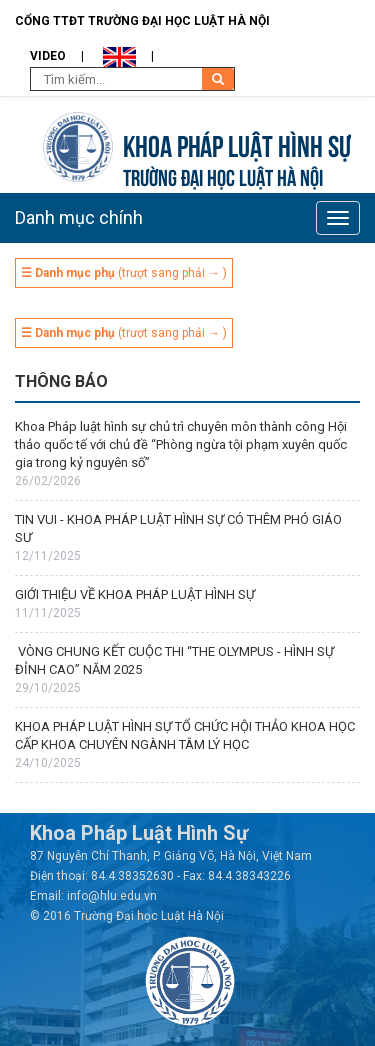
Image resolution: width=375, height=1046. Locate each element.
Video (48, 56)
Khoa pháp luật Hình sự (237, 143)
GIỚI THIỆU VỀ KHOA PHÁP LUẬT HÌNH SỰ (135, 594)
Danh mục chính (79, 217)
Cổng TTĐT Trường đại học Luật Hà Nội (142, 21)
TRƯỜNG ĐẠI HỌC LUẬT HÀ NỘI (223, 175)
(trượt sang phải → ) (124, 273)
